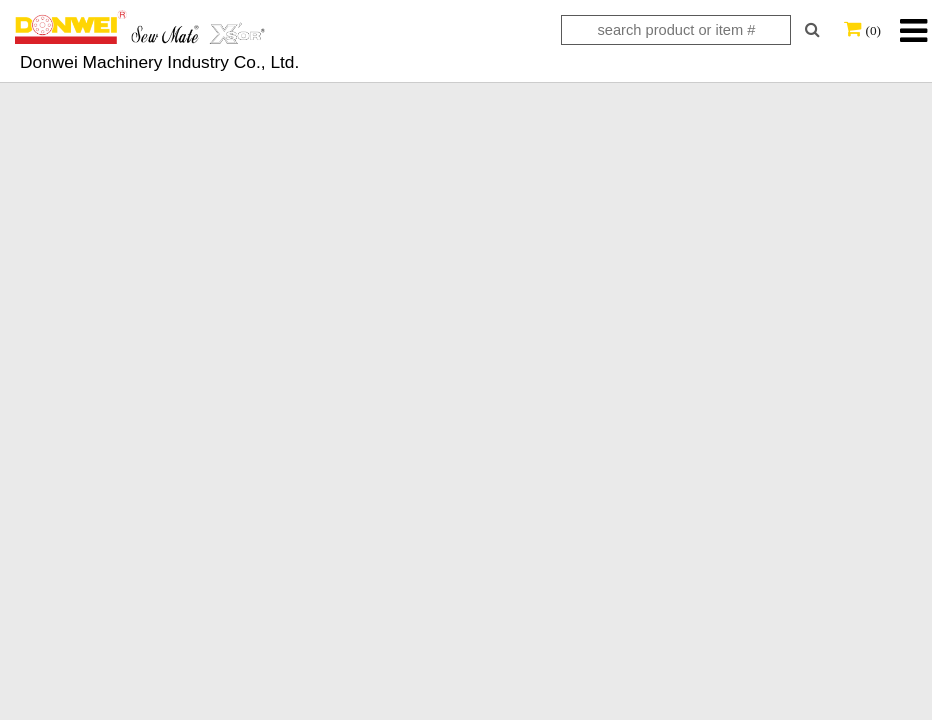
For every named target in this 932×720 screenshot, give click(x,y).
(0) (873, 30)
